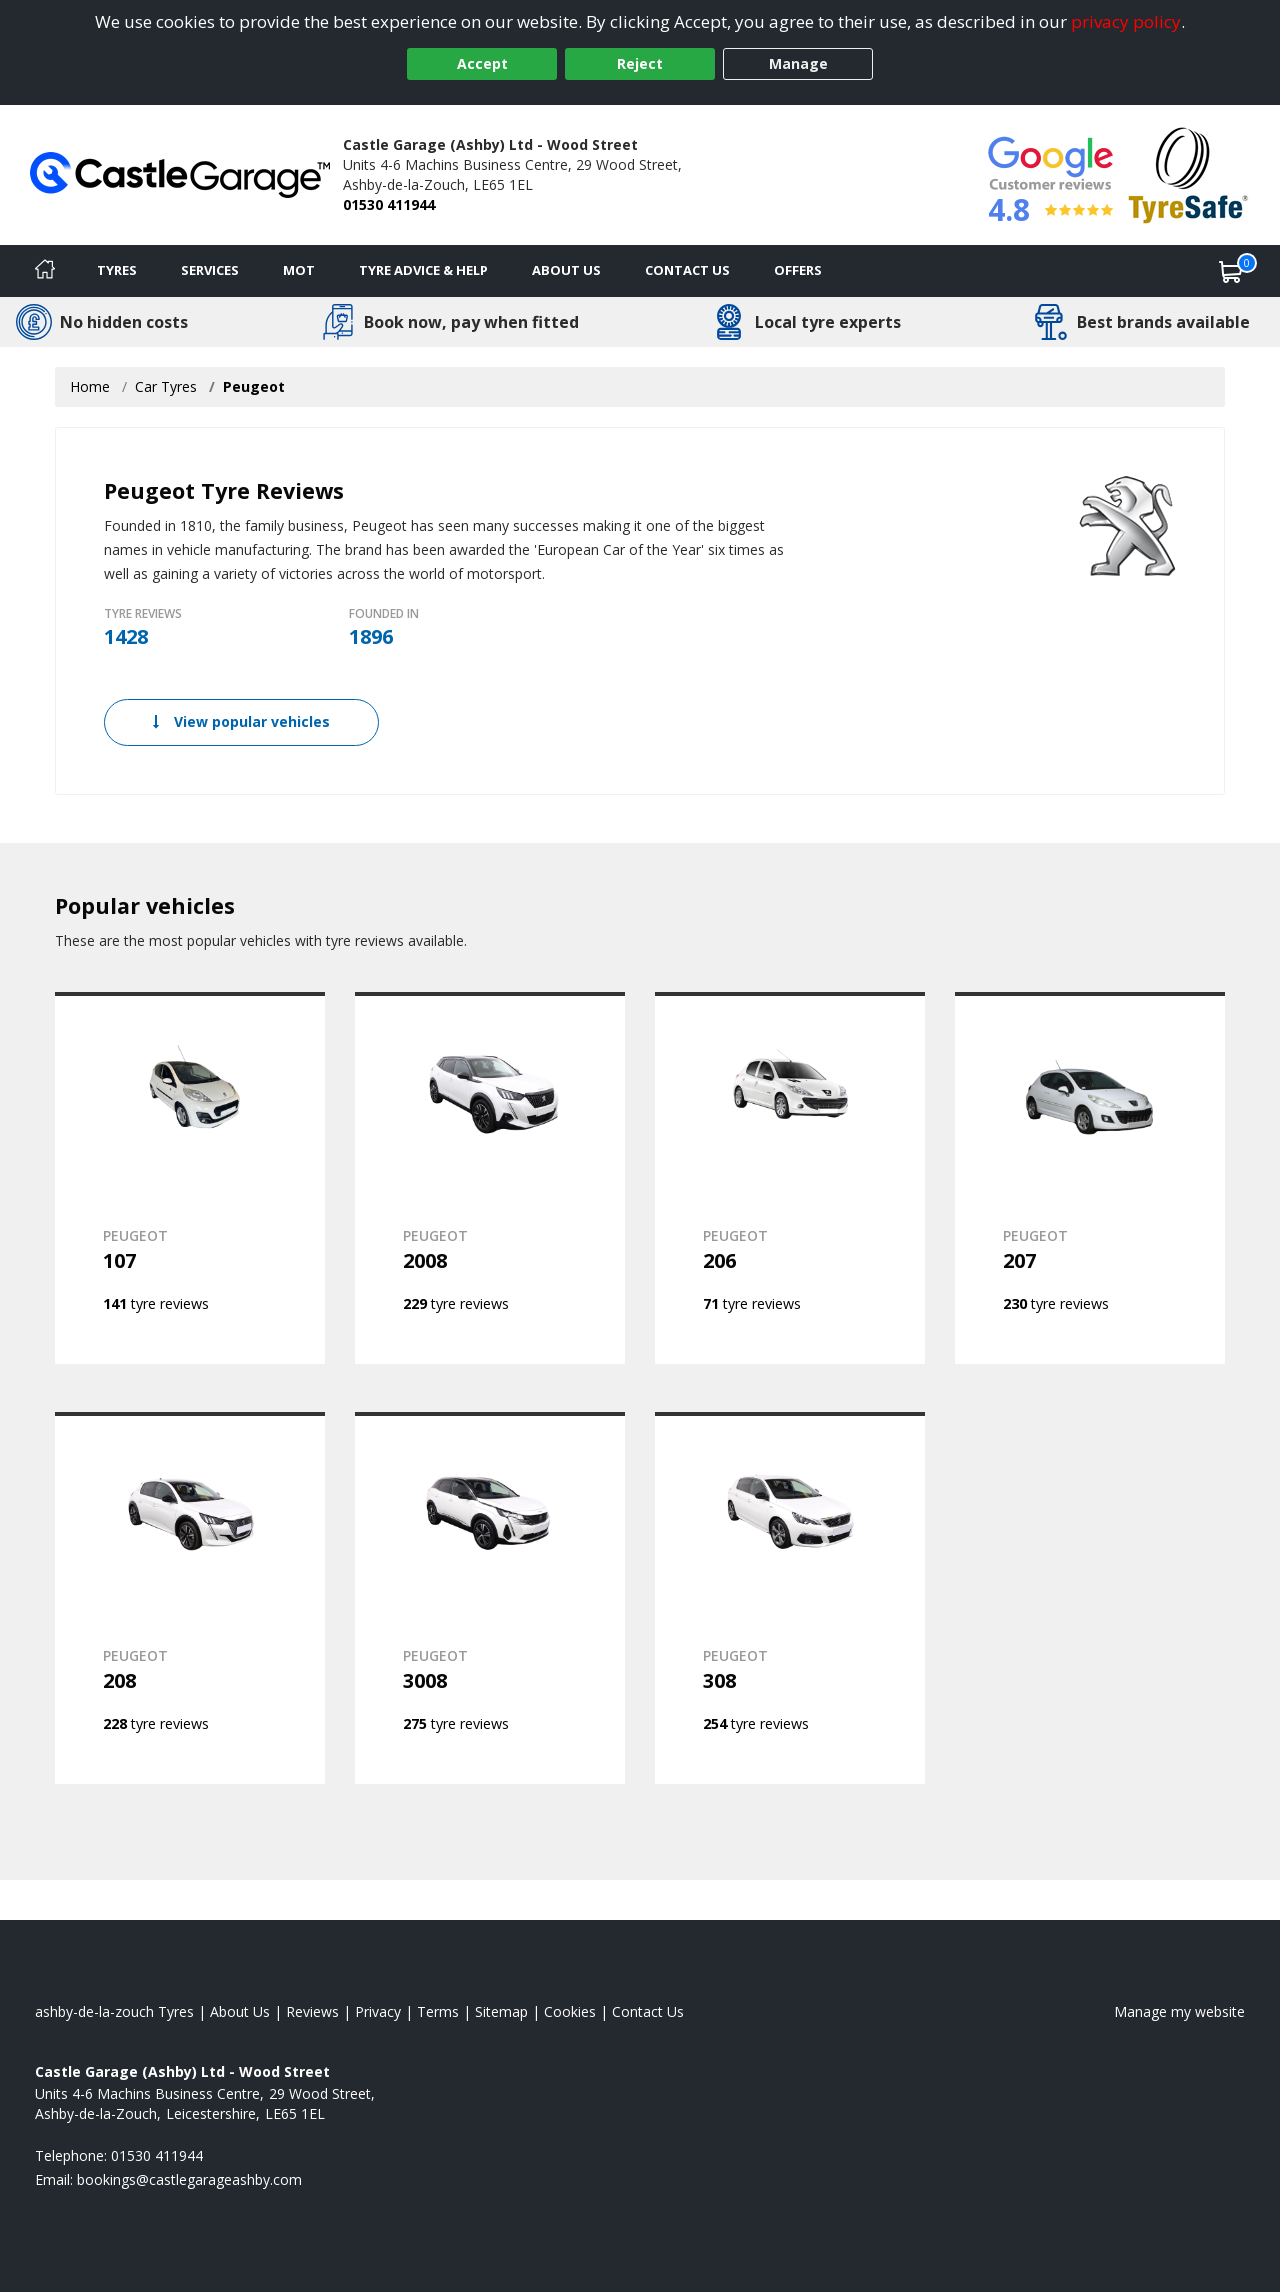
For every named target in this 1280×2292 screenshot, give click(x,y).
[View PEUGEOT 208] (190, 1598)
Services (210, 270)
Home (90, 386)
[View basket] (1231, 271)
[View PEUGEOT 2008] (490, 1178)
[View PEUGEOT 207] (1090, 1178)
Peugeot (254, 386)
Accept (482, 63)
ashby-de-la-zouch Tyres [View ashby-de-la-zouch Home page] (114, 2011)
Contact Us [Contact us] (687, 270)
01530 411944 (389, 204)
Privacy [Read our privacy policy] (378, 2011)
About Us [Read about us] (240, 2011)
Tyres (117, 270)
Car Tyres (166, 386)
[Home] (45, 271)
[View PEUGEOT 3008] (490, 1598)
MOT (299, 270)
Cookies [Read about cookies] (570, 2011)
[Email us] (189, 2179)
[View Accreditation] (1188, 173)
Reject (640, 63)
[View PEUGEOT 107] (190, 1178)
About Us (566, 270)
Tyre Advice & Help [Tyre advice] (423, 270)
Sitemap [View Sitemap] (501, 2011)
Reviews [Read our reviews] (312, 2011)
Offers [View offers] (798, 270)
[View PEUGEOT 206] (790, 1178)
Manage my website (1179, 2011)
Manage (798, 63)
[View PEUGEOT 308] (790, 1598)
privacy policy (1126, 21)
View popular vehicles (241, 721)
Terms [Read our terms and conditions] (438, 2011)
